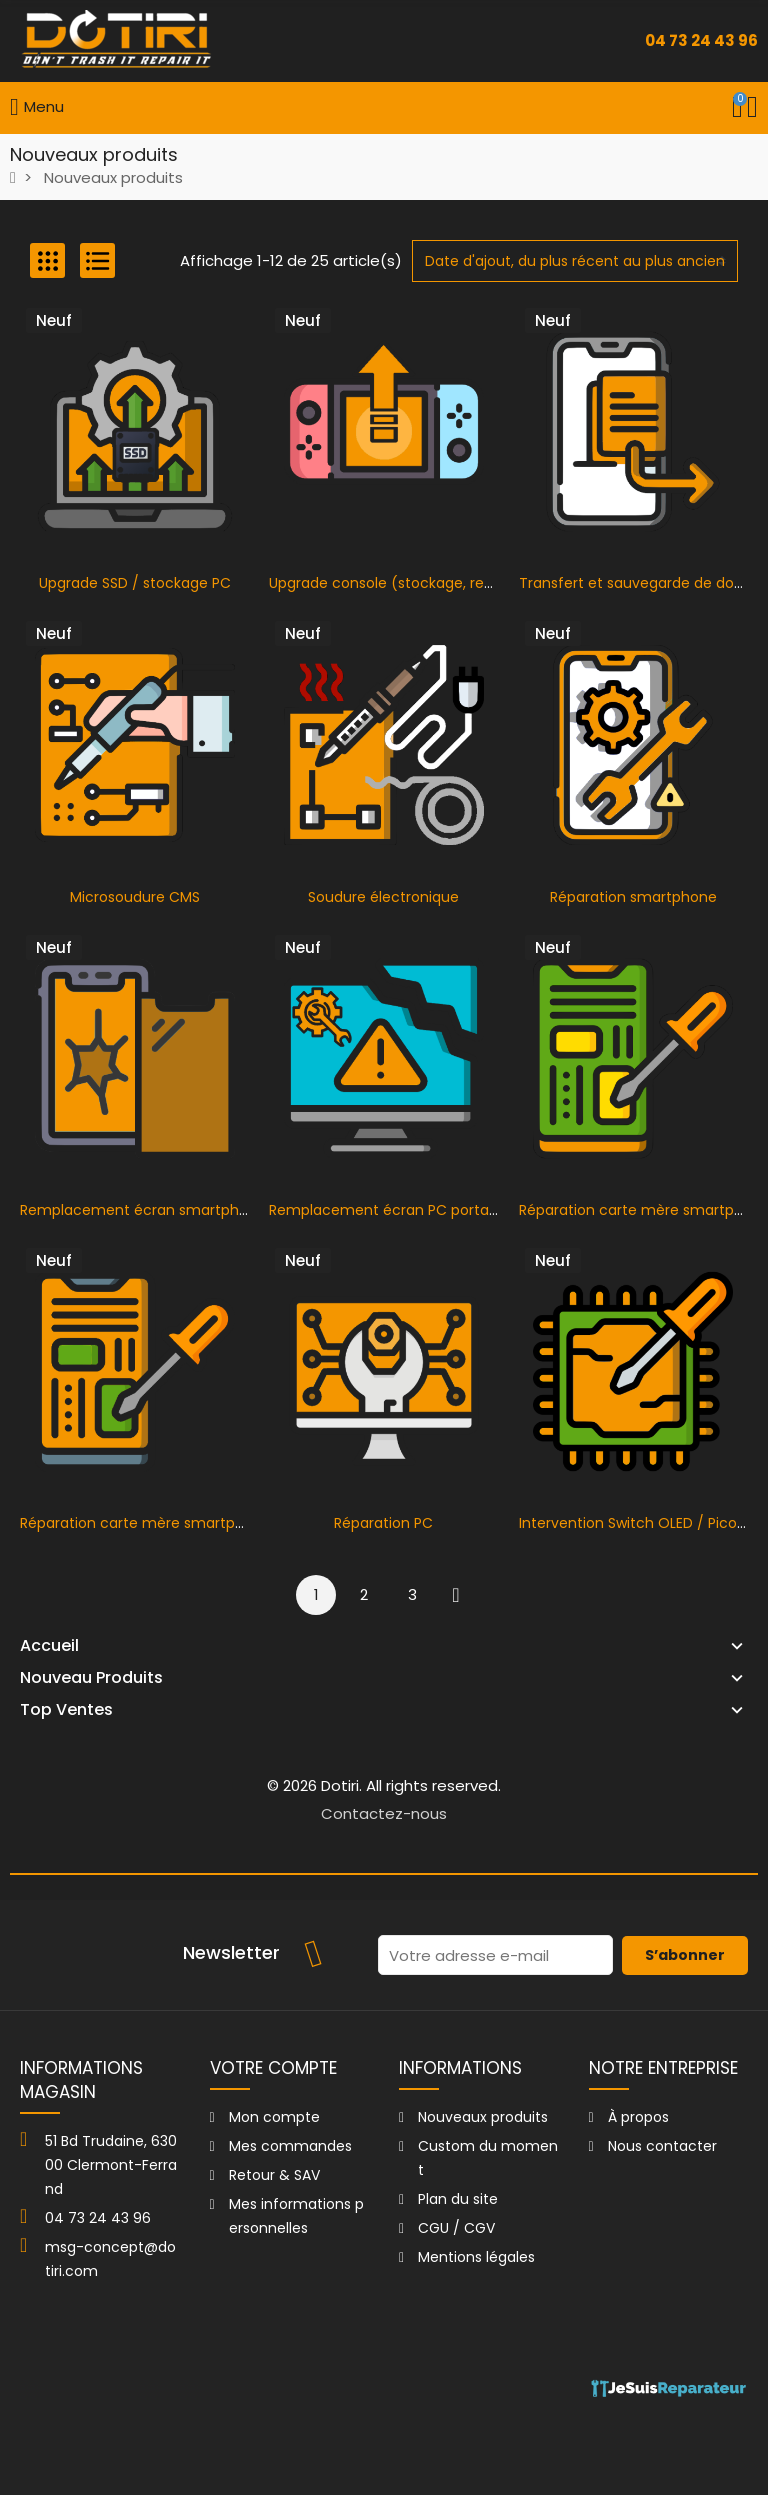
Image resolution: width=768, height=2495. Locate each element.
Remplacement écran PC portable (389, 1210)
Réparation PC (383, 1523)
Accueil (49, 1646)
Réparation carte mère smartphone (145, 1523)
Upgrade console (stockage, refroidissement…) (433, 583)
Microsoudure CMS (135, 897)
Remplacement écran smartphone (143, 1210)
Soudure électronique (383, 897)
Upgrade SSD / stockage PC (135, 583)
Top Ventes (66, 1710)
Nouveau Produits (91, 1678)
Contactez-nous (384, 1813)
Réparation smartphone (633, 897)
